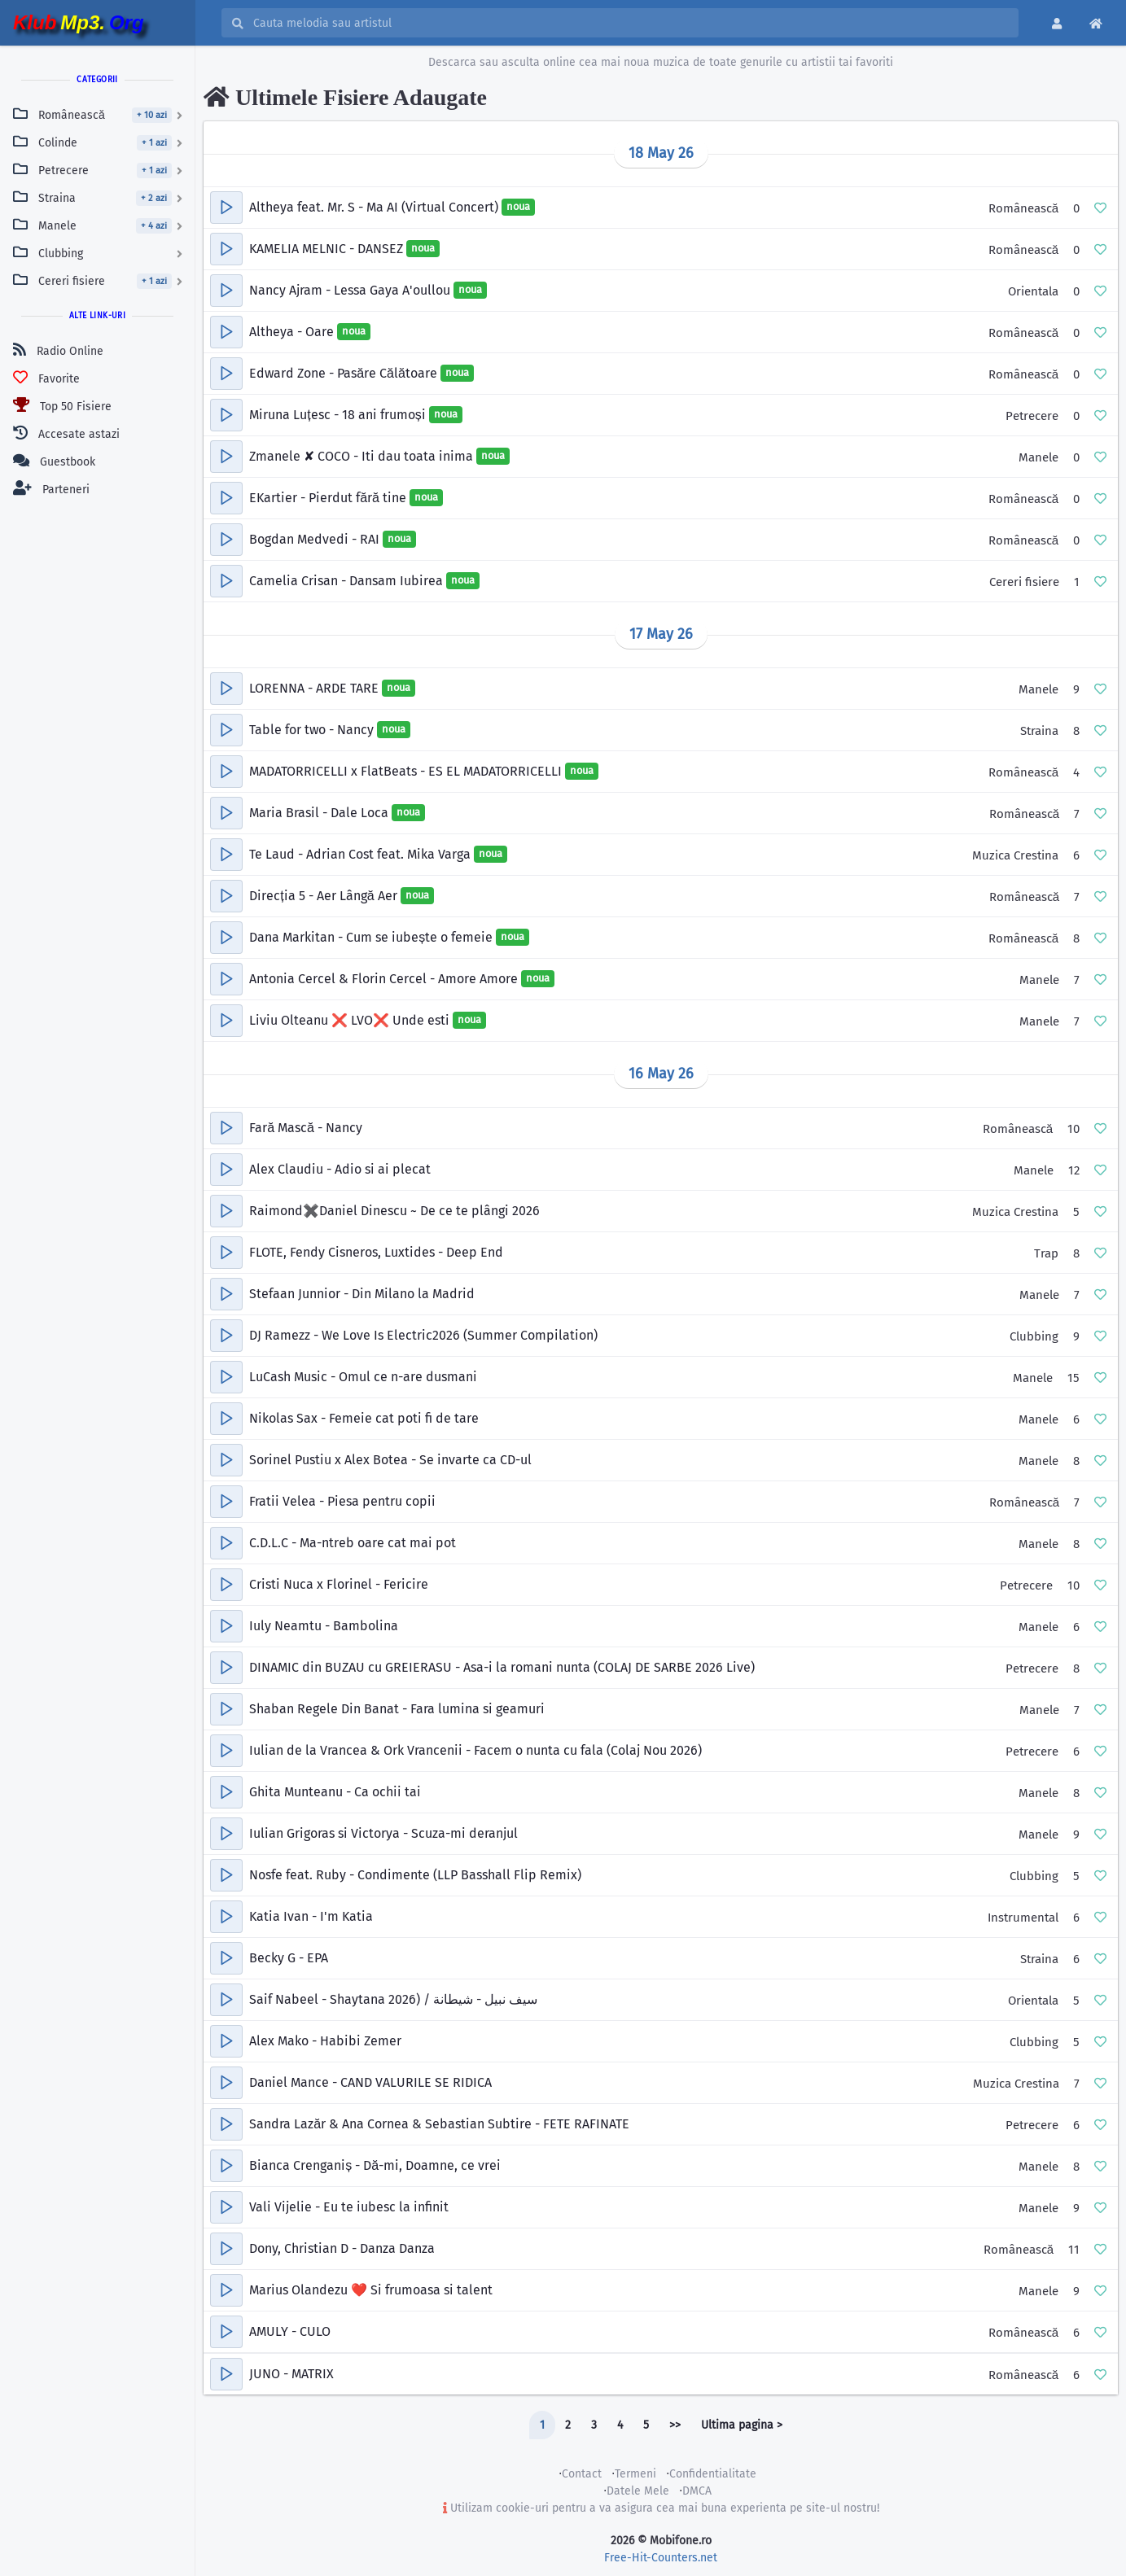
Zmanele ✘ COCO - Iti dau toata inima (362, 456)
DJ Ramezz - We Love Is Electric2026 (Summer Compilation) (423, 1335)
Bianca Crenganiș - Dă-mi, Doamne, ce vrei (375, 2165)
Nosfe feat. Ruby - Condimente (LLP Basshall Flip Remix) (415, 1875)
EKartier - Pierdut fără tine (329, 497)
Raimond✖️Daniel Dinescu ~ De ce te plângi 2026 (394, 1210)
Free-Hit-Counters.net (660, 2558)
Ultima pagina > (741, 2425)
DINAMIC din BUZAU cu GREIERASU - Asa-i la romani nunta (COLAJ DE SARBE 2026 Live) (502, 1667)
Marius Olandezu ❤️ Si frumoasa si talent (371, 2290)
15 (1073, 1378)
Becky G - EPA (288, 1958)
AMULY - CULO (290, 2331)
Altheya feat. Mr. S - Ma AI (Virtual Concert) (375, 207)
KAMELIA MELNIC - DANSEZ (327, 248)
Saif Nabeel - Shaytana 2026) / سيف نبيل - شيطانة (393, 1999)
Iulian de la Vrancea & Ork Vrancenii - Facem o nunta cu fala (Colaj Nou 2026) (475, 1750)
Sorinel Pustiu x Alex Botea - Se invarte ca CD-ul (390, 1459)
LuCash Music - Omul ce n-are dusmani (363, 1376)
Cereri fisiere (1024, 582)
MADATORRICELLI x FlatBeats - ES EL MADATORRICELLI (407, 771)
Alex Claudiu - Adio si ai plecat (340, 1169)
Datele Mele (638, 2491)
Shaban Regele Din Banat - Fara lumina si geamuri (397, 1709)
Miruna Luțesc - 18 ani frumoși (338, 414)
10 (1073, 1129)
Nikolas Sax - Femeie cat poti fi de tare (364, 1418)
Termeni (635, 2474)
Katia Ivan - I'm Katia (311, 1916)
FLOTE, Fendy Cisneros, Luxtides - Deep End (376, 1252)
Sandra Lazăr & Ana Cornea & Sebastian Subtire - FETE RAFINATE (439, 2124)
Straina (1039, 731)
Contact (582, 2474)
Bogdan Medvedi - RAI (316, 539)
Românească (1023, 208)
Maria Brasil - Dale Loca (320, 812)
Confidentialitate (712, 2474)
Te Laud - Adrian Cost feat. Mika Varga (361, 854)
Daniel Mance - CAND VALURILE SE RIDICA (370, 2082)
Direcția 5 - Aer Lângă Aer (324, 895)
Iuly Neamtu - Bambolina (323, 1626)
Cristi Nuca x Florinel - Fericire (338, 1584)
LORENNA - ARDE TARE (315, 688)
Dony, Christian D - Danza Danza (342, 2248)
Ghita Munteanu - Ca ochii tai (335, 1792)
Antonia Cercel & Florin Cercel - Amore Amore (385, 978)
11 (1074, 2249)
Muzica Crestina (1015, 855)
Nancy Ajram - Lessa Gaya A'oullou (351, 290)
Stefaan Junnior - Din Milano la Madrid (362, 1293)
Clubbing (1034, 1336)
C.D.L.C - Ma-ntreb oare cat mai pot (352, 1542)
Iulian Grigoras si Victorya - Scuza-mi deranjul (383, 1833)
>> (675, 2425)
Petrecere (1032, 416)
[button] (226, 207)
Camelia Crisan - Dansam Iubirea (347, 580)
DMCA (697, 2491)
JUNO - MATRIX (291, 2373)
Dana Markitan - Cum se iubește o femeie (372, 937)
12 (1074, 1170)
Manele (1038, 457)
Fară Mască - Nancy (305, 1127)
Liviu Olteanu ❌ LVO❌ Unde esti (351, 1020)
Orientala (1033, 291)
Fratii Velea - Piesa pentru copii (342, 1501)
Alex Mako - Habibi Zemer (325, 2041)
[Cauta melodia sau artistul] (630, 22)
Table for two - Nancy (313, 729)
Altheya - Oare (293, 331)
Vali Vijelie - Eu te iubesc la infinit (349, 2207)
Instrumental (1023, 1917)
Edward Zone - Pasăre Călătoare (344, 373)
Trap (1046, 1253)
